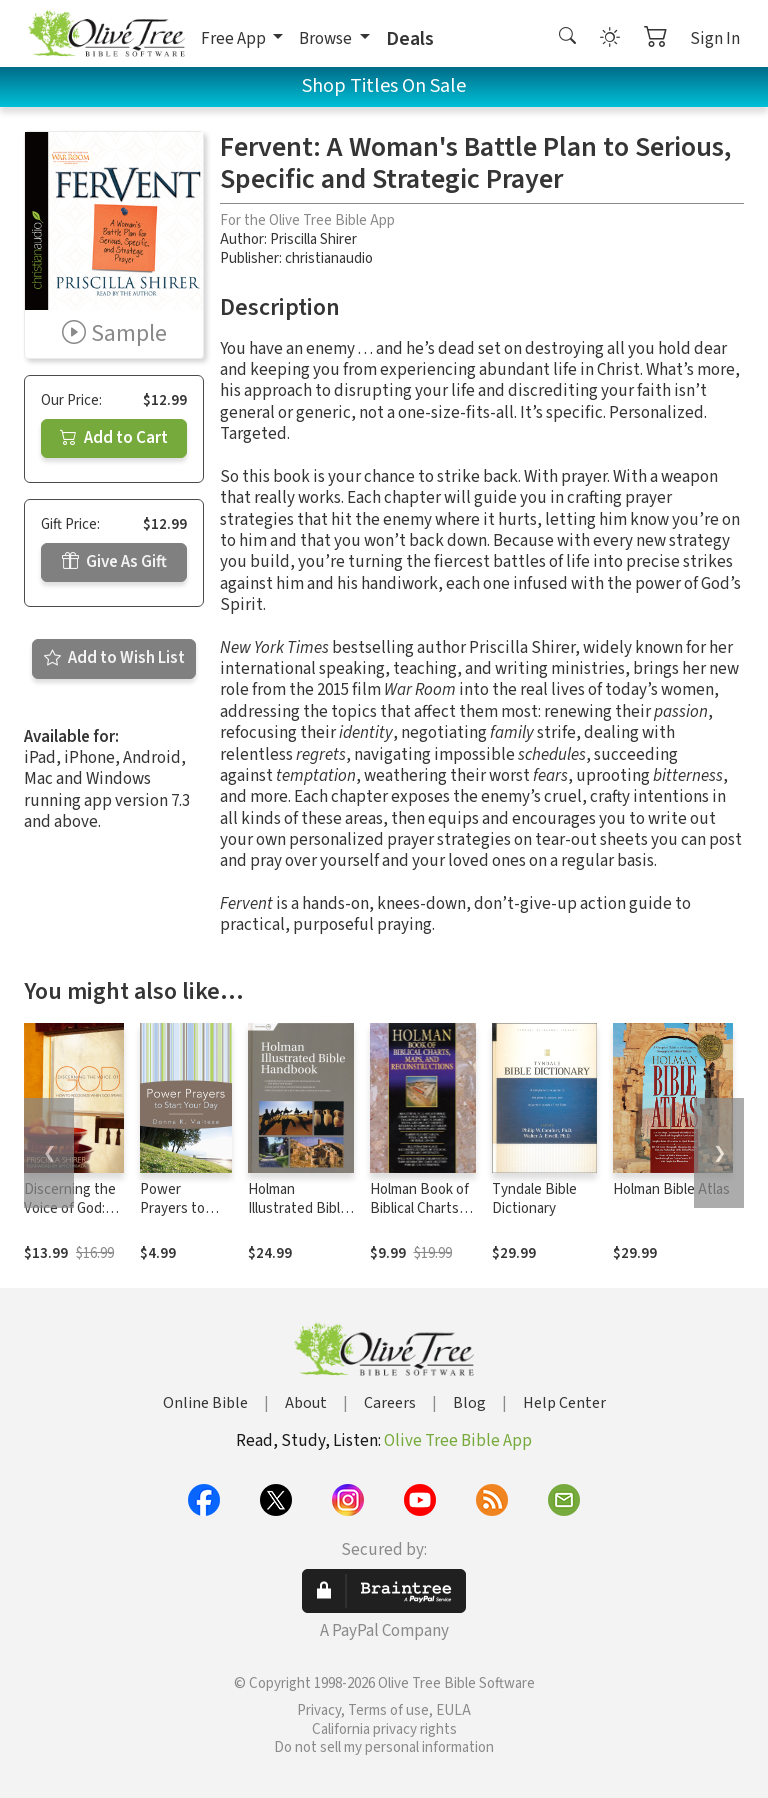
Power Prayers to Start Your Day (184, 1208)
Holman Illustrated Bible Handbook (298, 1208)
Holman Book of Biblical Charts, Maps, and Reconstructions (422, 1218)
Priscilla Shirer (313, 239)
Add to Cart (114, 438)
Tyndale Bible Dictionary (534, 1199)
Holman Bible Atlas (671, 1189)
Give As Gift (114, 562)
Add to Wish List (114, 658)
